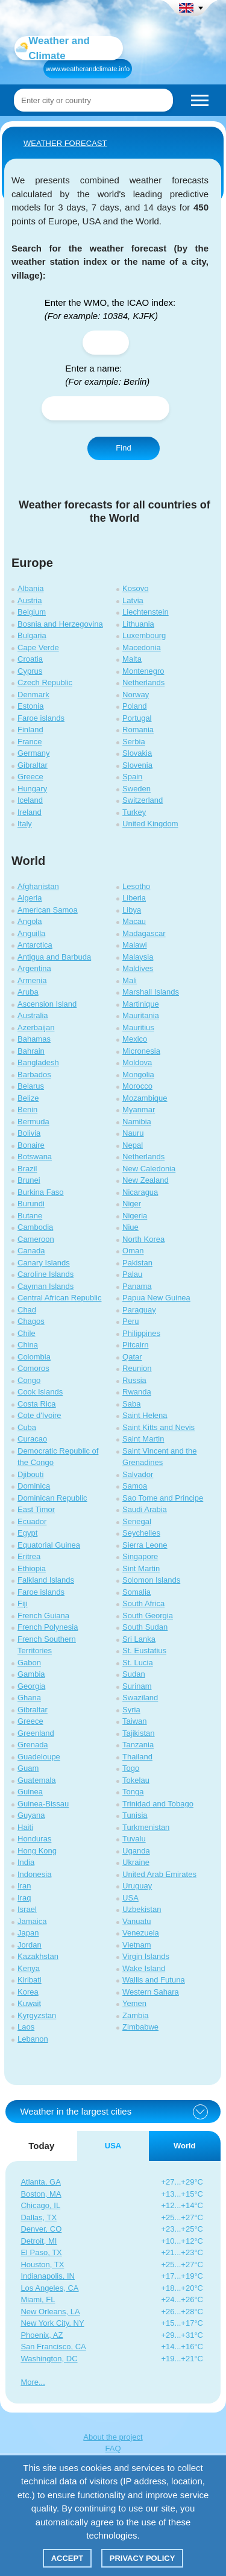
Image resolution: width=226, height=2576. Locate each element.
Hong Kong (37, 1850)
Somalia (136, 1592)
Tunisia (134, 1815)
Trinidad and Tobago (157, 1803)
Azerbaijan (35, 1027)
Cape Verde (38, 647)
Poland (134, 705)
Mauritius (138, 1027)
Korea (28, 1991)
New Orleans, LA (50, 2311)
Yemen (134, 2003)
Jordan (29, 1944)
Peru (130, 1321)
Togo (130, 1768)
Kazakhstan (37, 1956)
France (29, 741)
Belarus (30, 1085)
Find (123, 447)
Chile (26, 1333)
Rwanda (136, 1391)
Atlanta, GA (40, 2181)
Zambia (135, 2015)
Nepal (132, 1145)
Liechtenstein (145, 611)
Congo (28, 1380)
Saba (131, 1403)
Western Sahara (150, 1991)
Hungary (32, 788)
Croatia (30, 658)
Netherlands (143, 682)
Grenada (32, 1744)
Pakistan (137, 1262)
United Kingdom (150, 823)
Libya (131, 909)
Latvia (132, 600)
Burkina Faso (40, 1192)
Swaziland (140, 1697)
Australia (32, 1015)
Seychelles (141, 1532)
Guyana (31, 1815)
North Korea (143, 1239)
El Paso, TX (40, 2252)
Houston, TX (42, 2264)
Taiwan (134, 1721)
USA (130, 1897)
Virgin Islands (145, 1956)
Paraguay (139, 1309)
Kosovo (135, 588)
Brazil (27, 1168)
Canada (31, 1250)
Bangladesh (38, 1062)
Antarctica (34, 944)
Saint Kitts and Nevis (158, 1427)
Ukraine (135, 1862)
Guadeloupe (38, 1756)
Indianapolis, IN (47, 2275)
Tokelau (135, 1780)
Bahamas (34, 1038)
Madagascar (144, 933)
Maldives (137, 968)
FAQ (113, 2448)
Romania (138, 729)
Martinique (140, 1003)
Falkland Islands (45, 1579)
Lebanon (32, 2038)
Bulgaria (31, 635)
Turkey (134, 812)
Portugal (136, 718)
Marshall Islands (150, 991)
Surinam (136, 1686)
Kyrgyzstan (36, 2015)
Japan (28, 1932)
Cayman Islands (45, 1286)
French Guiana (43, 1615)
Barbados (34, 1074)
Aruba (28, 991)
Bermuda (33, 1121)
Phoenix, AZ (41, 2335)
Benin (27, 1109)
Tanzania (138, 1744)
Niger (131, 1203)
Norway (135, 694)
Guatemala (36, 1780)
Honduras (34, 1838)
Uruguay (137, 1885)
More (29, 2382)
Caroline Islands (45, 1274)
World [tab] (185, 2145)
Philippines (141, 1333)
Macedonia (141, 647)
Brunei (28, 1180)
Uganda (136, 1850)
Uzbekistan (141, 1909)
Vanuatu (136, 1921)
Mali (129, 980)
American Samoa (47, 909)
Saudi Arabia (144, 1509)
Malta (132, 658)
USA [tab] (113, 2145)
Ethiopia (31, 1568)
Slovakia (137, 753)
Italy (24, 823)
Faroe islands (40, 718)
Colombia (34, 1356)
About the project (112, 2437)
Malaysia (137, 956)
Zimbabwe (140, 2026)
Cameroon (35, 1239)
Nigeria (134, 1215)
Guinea (30, 1791)
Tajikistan (138, 1733)
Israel (27, 1909)
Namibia (136, 1121)
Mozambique (144, 1098)
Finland (30, 729)
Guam (28, 1768)
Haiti (25, 1827)
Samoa (134, 1485)
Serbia (133, 741)
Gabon (29, 1662)
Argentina (34, 968)
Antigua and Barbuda (54, 956)
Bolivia (28, 1133)
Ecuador (31, 1521)
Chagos (31, 1321)
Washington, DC (48, 2358)
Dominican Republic (52, 1497)
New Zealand (145, 1180)
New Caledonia (148, 1168)
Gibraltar (32, 765)
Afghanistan (38, 886)
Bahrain (31, 1050)
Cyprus (29, 671)
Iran (24, 1885)
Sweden (136, 788)
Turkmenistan (145, 1827)
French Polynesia (47, 1626)
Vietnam (136, 1944)
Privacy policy (142, 2558)
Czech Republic (44, 682)
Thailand (137, 1756)
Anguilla (31, 933)
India (25, 1862)
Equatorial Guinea (48, 1544)
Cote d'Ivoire (39, 1415)
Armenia (31, 980)
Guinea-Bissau (43, 1803)
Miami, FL (37, 2299)
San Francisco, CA (53, 2346)
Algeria (29, 897)
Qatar (132, 1356)
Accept (67, 2558)
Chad (26, 1309)
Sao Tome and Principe (162, 1497)
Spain (132, 776)
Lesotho (136, 886)
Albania (30, 588)
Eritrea (28, 1556)
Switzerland (142, 800)
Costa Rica (36, 1403)
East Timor (36, 1509)
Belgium (31, 611)
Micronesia (141, 1050)
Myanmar (138, 1109)
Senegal (136, 1521)
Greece (30, 776)
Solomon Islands (151, 1579)
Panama (136, 1286)
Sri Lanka (138, 1639)
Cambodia (35, 1227)
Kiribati (29, 1979)
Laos (25, 2026)
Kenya (28, 1968)
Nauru (132, 1133)
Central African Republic (59, 1297)
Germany (33, 753)
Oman (132, 1250)
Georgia (31, 1686)
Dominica (33, 1485)
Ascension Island (47, 1003)
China (27, 1344)
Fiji (22, 1603)
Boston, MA (40, 2193)
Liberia (134, 897)
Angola (29, 921)
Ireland (29, 812)
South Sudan (145, 1626)
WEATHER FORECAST (65, 143)
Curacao (32, 1438)
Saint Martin (143, 1438)
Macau (134, 921)
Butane (29, 1215)
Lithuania (138, 623)
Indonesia (34, 1874)
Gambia (31, 1674)
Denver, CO (40, 2228)
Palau (132, 1274)
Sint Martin (141, 1568)
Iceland (30, 800)
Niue (130, 1227)
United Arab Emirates (159, 1874)
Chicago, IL (40, 2205)
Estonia (30, 705)
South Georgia (147, 1615)
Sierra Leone (144, 1544)
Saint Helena (144, 1415)
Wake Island (143, 1968)
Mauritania (140, 1015)
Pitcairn (135, 1344)
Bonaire (31, 1145)
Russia (134, 1380)
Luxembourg (144, 635)
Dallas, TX (38, 2217)
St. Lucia (137, 1662)
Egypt (27, 1532)
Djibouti (30, 1474)
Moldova (137, 1062)
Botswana (34, 1156)
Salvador (137, 1474)
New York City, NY (52, 2323)
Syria (131, 1709)
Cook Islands (40, 1391)
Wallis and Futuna (153, 1979)
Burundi (31, 1203)
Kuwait (29, 2003)
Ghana (29, 1697)
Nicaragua (140, 1192)
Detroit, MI (38, 2240)
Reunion (136, 1368)
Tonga (132, 1791)
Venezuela (140, 1932)
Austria (29, 600)
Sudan (133, 1674)
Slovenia (137, 765)
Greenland (35, 1733)
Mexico (134, 1038)
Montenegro (143, 671)
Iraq (24, 1897)
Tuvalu (134, 1838)
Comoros (33, 1368)
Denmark (33, 694)
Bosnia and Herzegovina (60, 623)
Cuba (26, 1427)
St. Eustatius (144, 1650)
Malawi (134, 944)
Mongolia (138, 1074)
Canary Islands (43, 1262)
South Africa (143, 1603)
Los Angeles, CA (49, 2288)
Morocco (137, 1085)
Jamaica (31, 1921)
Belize (28, 1098)
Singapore (140, 1556)
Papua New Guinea (156, 1297)
